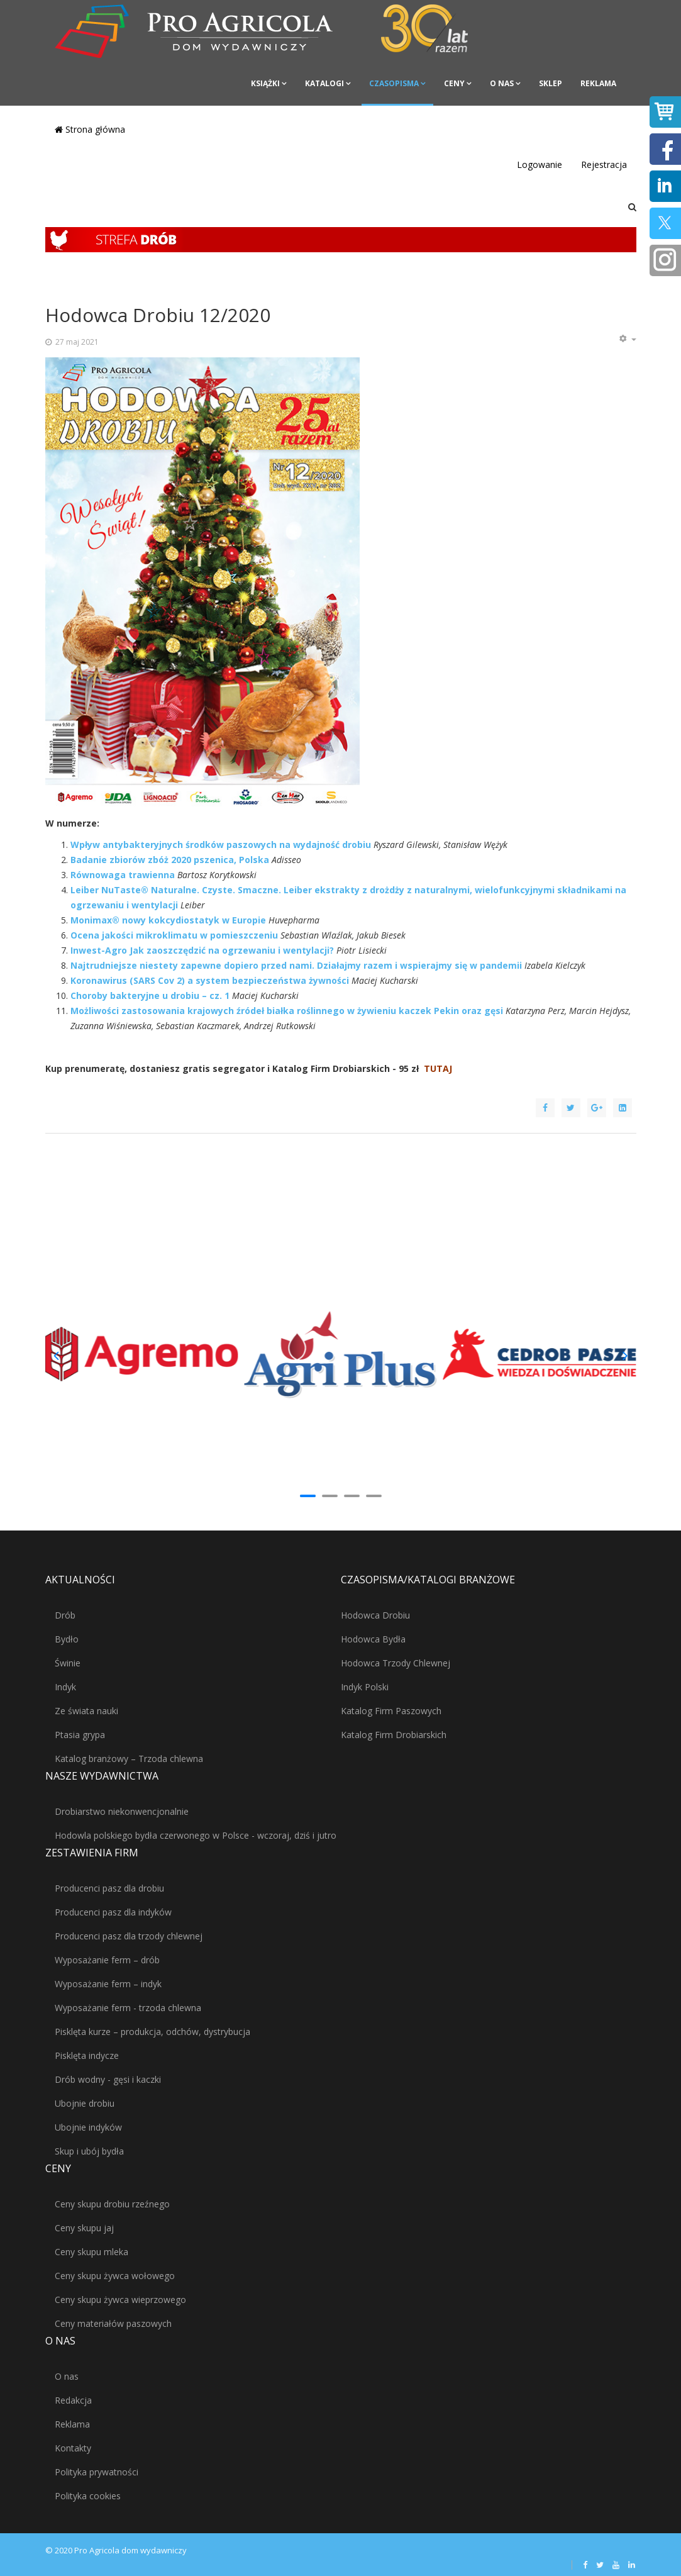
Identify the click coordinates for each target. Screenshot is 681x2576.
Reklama (598, 83)
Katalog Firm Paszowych (391, 1711)
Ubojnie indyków (88, 2127)
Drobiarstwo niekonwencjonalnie (122, 1811)
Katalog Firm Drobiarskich (393, 1735)
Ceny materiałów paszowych (113, 2323)
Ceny (454, 83)
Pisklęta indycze (87, 2055)
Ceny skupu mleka (91, 2252)
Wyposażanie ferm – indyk (108, 1984)
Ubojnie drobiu (84, 2103)
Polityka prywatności (96, 2472)
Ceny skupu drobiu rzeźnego (112, 2204)
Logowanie (539, 164)
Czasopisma (394, 83)
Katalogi (324, 83)
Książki (265, 83)
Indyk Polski (365, 1687)
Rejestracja (604, 164)
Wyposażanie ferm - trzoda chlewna (128, 2008)
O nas (502, 83)
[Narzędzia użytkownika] (627, 339)
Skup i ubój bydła (89, 2151)
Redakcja (73, 2400)
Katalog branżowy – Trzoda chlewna (129, 1759)
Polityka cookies (88, 2496)
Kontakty (73, 2448)
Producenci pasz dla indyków (113, 1912)
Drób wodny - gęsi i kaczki (108, 2079)
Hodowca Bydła (373, 1639)
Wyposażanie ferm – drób (107, 1960)
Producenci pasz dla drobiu (109, 1888)
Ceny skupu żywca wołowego (115, 2276)
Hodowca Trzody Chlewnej (395, 1663)
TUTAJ (438, 1068)
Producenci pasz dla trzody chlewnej (128, 1936)
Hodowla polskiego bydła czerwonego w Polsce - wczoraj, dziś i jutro (195, 1835)
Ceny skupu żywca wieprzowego (120, 2300)
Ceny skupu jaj (84, 2228)
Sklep (550, 83)
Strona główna (90, 129)
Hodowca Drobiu (375, 1615)
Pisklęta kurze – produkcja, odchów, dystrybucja (152, 2032)
